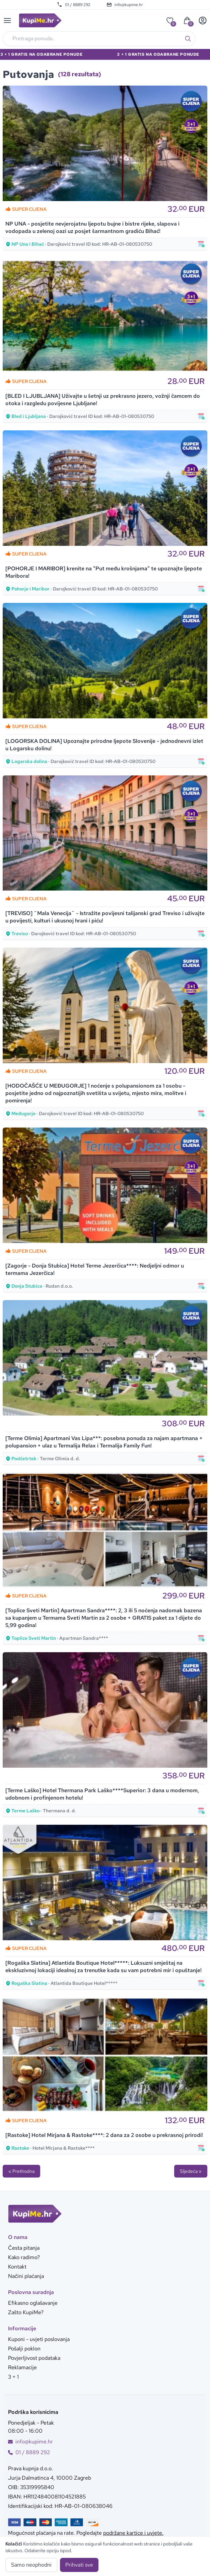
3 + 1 (13, 2376)
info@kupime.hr (125, 4)
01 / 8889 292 (73, 4)
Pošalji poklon (24, 2348)
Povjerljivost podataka (34, 2358)
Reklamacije (22, 2367)
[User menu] (202, 20)
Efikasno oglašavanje (33, 2302)
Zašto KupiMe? (26, 2312)
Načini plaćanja (26, 2276)
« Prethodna (21, 2171)
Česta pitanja (24, 2247)
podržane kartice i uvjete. (133, 2532)
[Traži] (188, 39)
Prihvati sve (79, 2564)
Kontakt (17, 2266)
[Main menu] (7, 20)
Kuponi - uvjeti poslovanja (39, 2339)
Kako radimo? (24, 2257)
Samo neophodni (31, 2564)
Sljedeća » (191, 2171)
